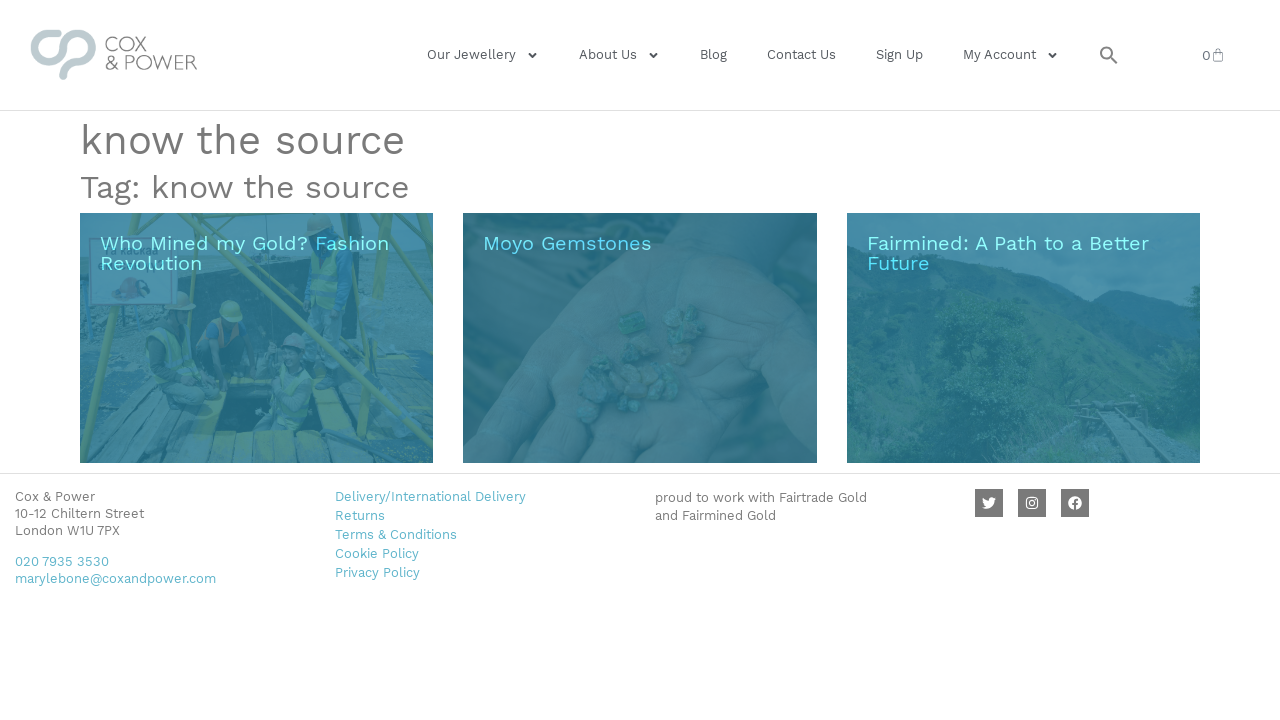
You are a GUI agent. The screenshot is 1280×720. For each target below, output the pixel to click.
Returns (360, 515)
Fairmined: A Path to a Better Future (1008, 253)
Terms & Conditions (396, 534)
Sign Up (899, 54)
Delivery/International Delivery (430, 496)
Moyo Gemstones (567, 243)
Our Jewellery (483, 55)
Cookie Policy (377, 553)
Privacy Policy (377, 572)
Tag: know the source (244, 187)
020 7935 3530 (62, 561)
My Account (1011, 55)
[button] (1109, 55)
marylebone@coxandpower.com (115, 578)
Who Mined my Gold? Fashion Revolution (244, 253)
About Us (619, 55)
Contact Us (801, 54)
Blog (713, 54)
